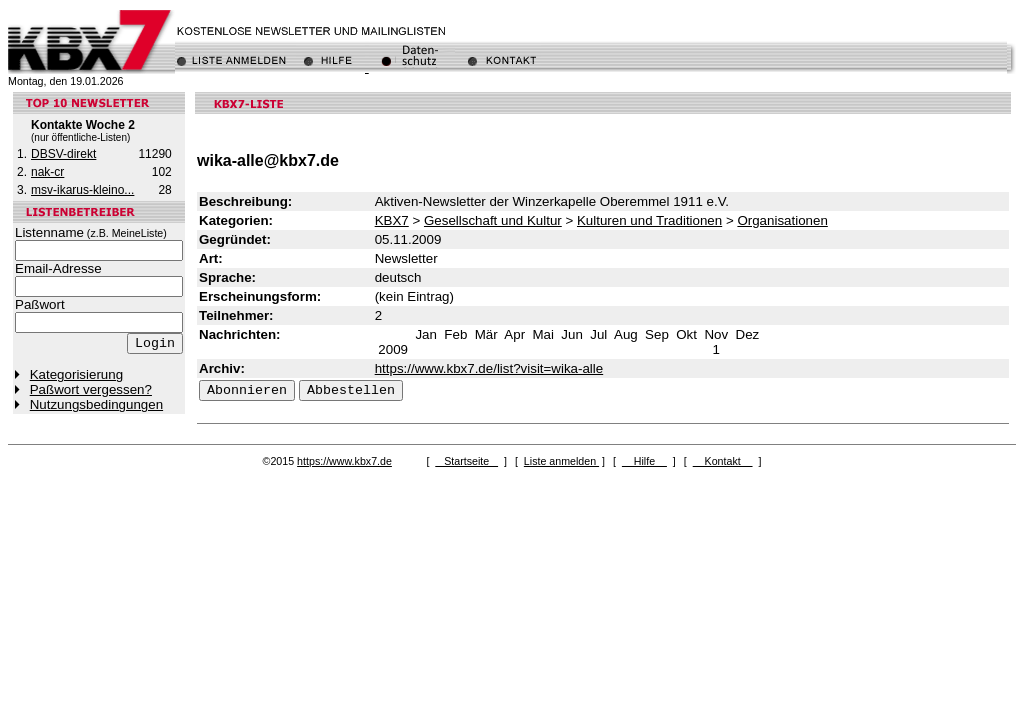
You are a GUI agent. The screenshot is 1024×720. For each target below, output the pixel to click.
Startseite (466, 461)
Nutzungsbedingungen (96, 404)
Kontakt (723, 461)
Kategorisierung (76, 374)
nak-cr (47, 172)
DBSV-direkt (63, 154)
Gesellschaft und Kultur (493, 220)
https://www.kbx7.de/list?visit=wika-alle (489, 368)
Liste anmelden (561, 461)
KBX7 (392, 220)
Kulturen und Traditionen (649, 220)
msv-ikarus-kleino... (82, 190)
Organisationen (782, 220)
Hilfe (644, 461)
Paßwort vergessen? (91, 389)
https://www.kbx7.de (344, 461)
